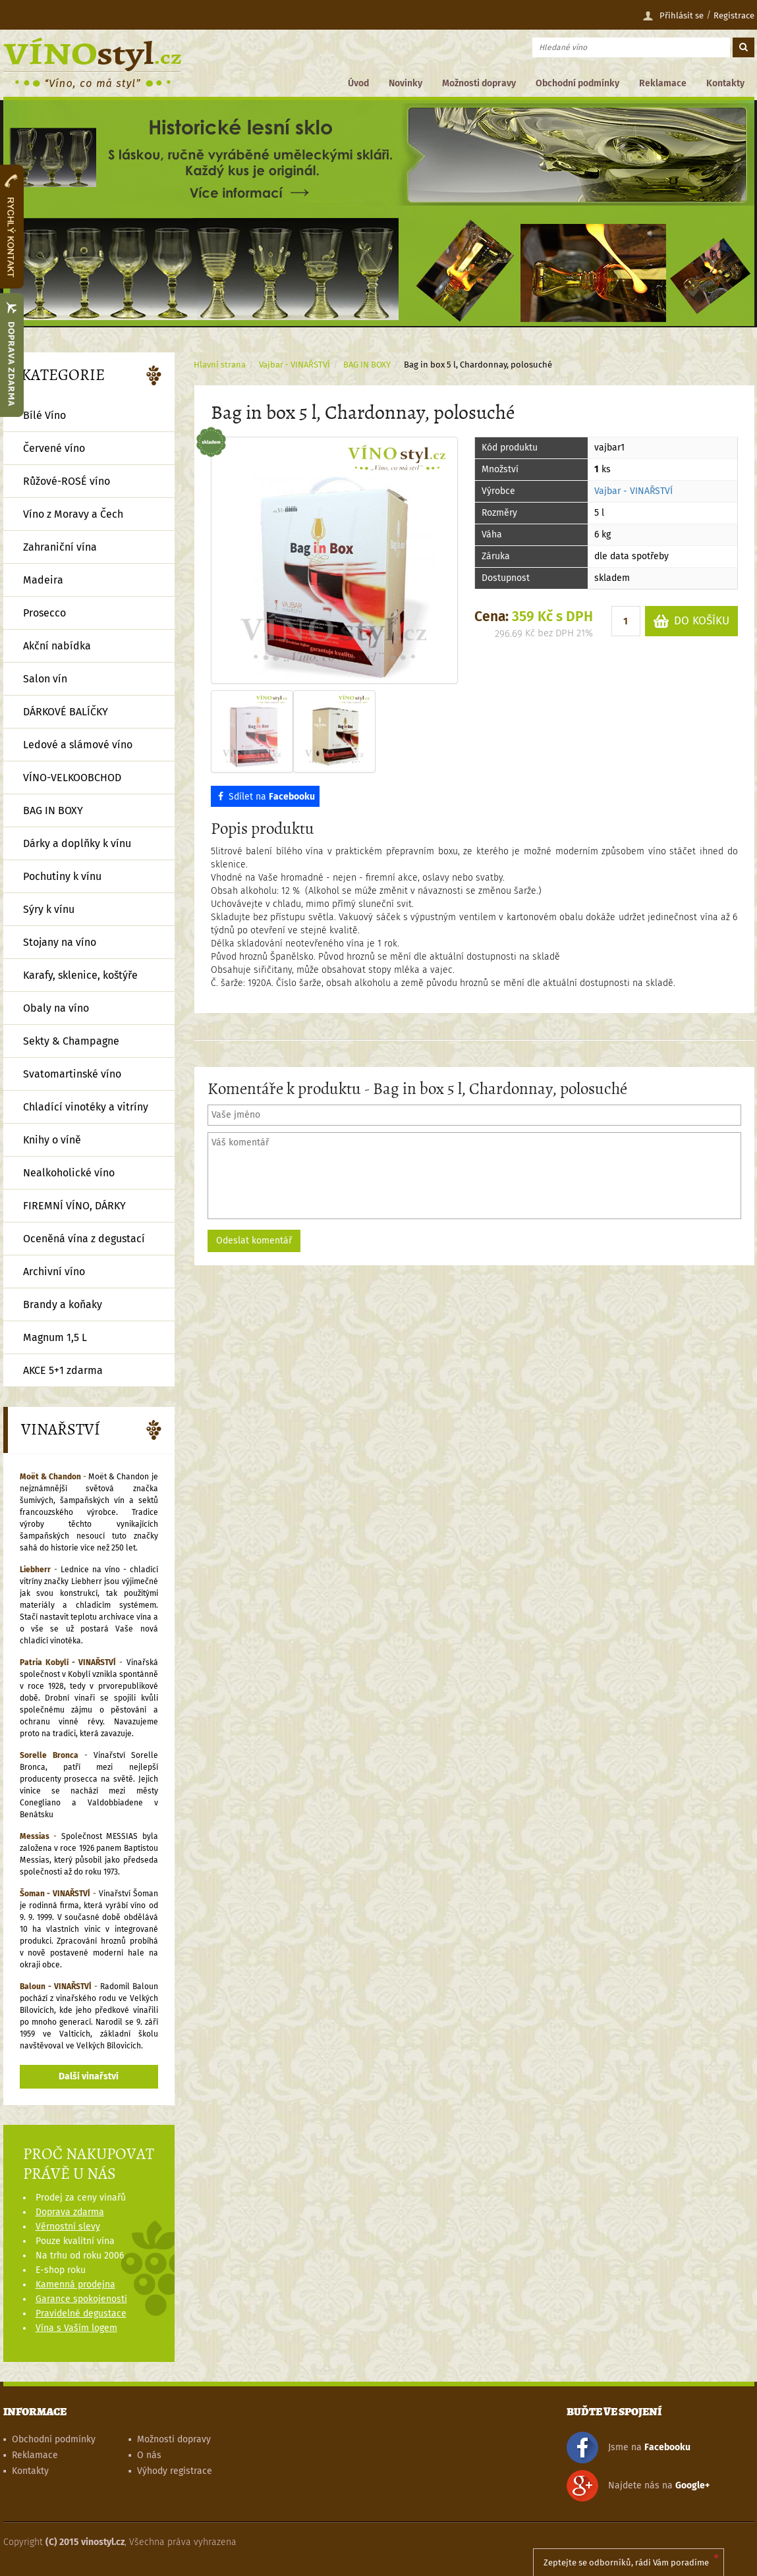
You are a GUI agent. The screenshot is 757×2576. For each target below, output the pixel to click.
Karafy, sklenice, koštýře (80, 975)
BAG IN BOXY (367, 365)
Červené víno (54, 448)
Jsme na (628, 2447)
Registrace (734, 15)
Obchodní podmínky (577, 83)
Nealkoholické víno (69, 1172)
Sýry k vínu (48, 909)
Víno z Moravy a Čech (73, 514)
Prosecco (44, 613)
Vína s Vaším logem (76, 2328)
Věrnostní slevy (68, 2226)
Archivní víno (54, 1271)
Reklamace (663, 83)
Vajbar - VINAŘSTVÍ (633, 491)
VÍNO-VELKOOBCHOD (72, 777)
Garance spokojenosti (81, 2299)
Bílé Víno (44, 415)
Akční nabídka (57, 646)
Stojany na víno (59, 942)
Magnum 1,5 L (55, 1337)
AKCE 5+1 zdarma (63, 1370)
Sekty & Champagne (71, 1041)
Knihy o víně (52, 1140)
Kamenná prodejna (75, 2284)
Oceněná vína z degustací (84, 1238)
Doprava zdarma (70, 2212)
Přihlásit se (673, 16)
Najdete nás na (638, 2486)
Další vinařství (89, 2076)
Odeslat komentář (254, 1240)
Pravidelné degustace (81, 2313)
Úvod (358, 83)
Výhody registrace (174, 2471)
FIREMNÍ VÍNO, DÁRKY (74, 1205)
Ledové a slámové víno (77, 744)
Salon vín (45, 678)
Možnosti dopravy (479, 83)
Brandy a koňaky (62, 1304)
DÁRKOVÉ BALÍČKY (65, 711)
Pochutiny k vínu (62, 876)
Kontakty (725, 83)
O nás (149, 2455)
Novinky (405, 83)
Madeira (43, 580)
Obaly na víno (56, 1008)
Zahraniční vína (60, 547)
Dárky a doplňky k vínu (77, 843)
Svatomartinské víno (72, 1074)
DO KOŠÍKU (691, 621)
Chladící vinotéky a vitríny (85, 1107)
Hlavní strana (220, 365)
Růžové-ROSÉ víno (66, 481)
